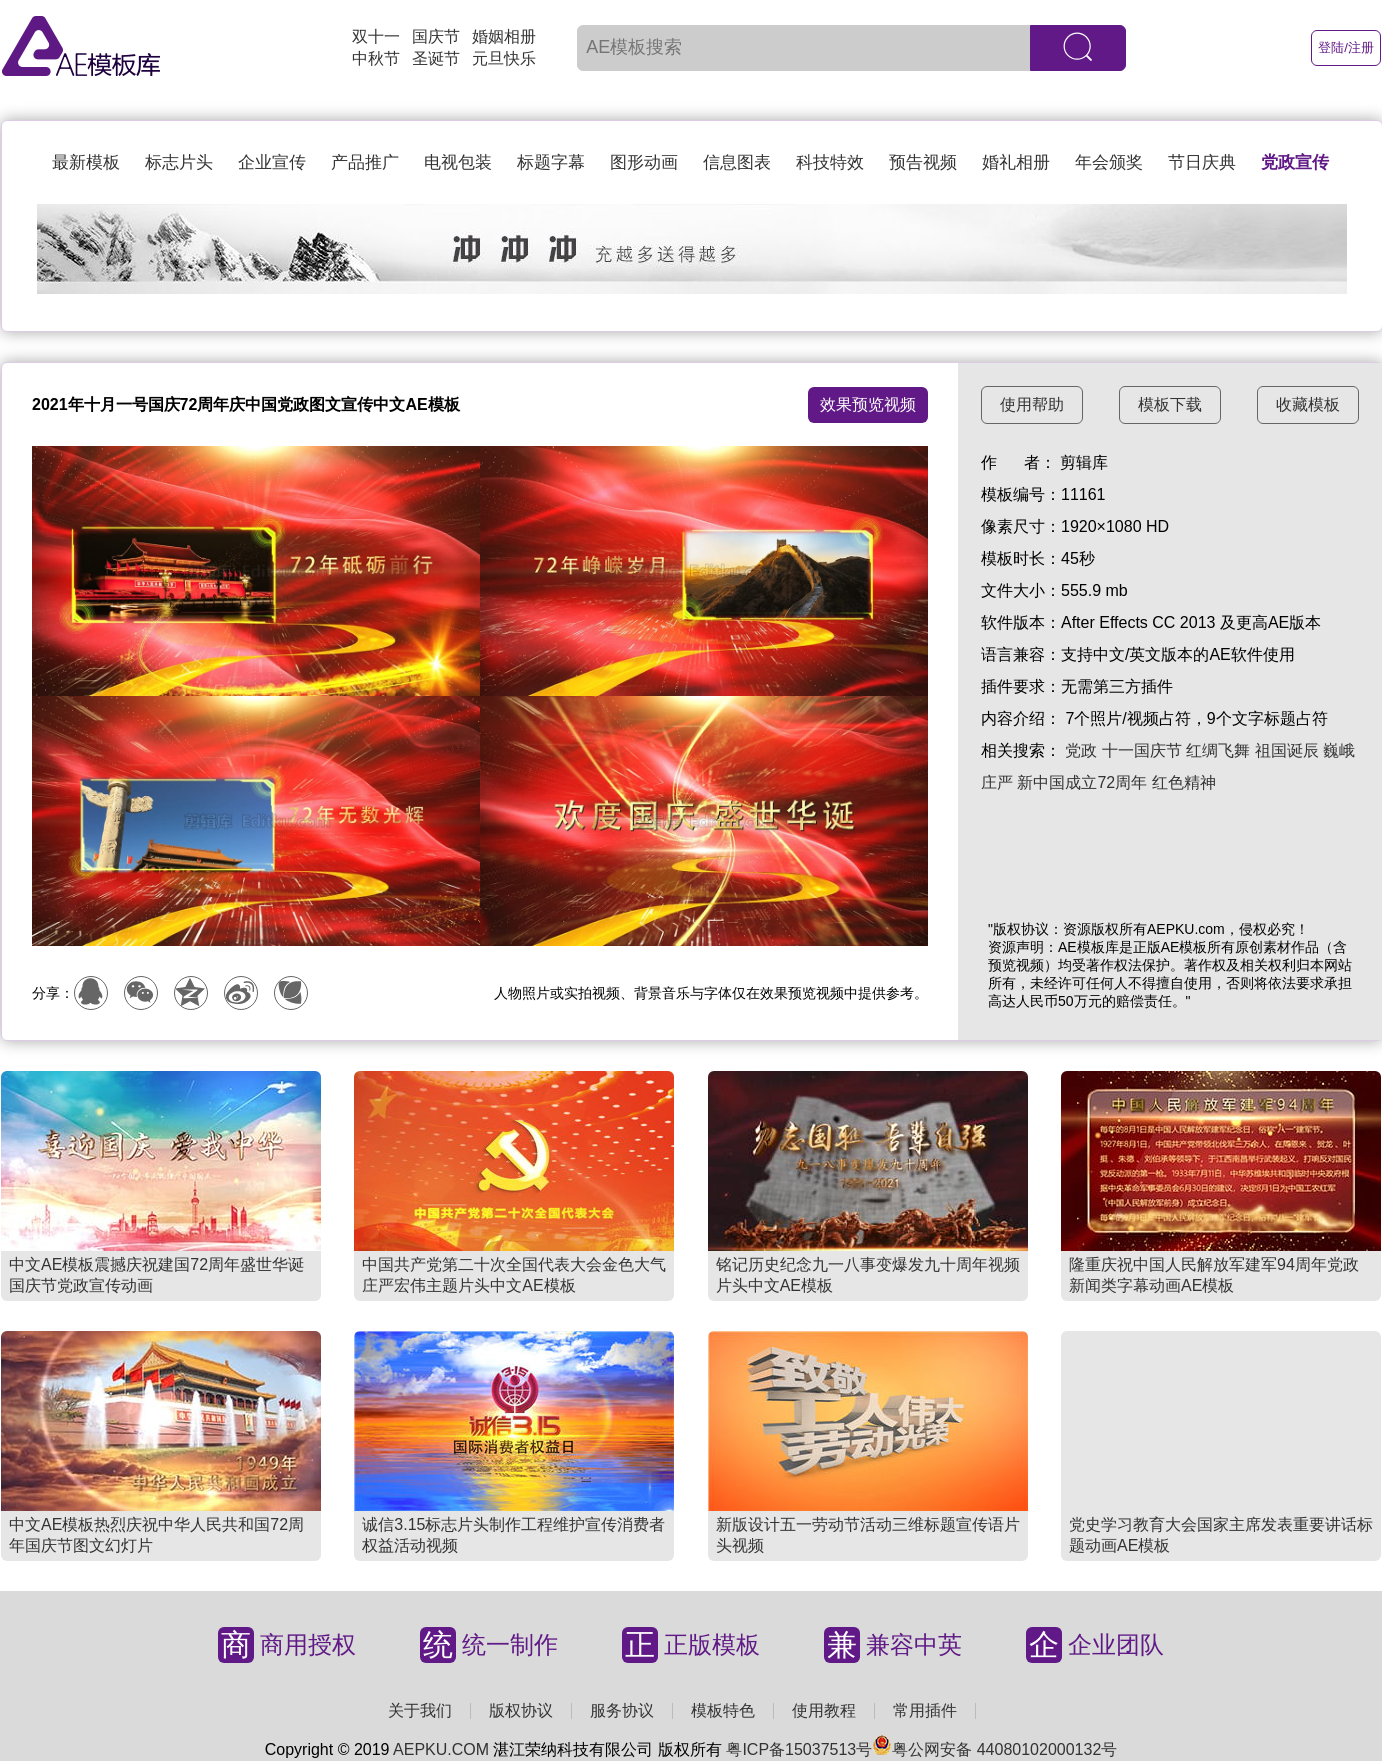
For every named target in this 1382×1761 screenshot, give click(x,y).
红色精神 (1184, 782)
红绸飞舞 (1218, 750)
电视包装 (458, 162)
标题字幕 (551, 162)
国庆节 (436, 36)
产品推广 (365, 162)
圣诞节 (436, 58)
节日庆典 (1202, 162)
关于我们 (420, 1710)
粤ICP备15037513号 (799, 1749)
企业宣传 (272, 162)
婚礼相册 (1016, 162)
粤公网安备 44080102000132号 (994, 1749)
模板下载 (1170, 404)
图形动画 (644, 162)
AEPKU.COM (441, 1749)
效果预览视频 (868, 404)
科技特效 (830, 162)
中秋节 (376, 58)
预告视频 (923, 162)
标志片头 (179, 162)
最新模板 (86, 162)
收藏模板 (1308, 404)
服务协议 (622, 1710)
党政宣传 (1295, 162)
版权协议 (521, 1710)
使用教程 (824, 1710)
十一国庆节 (1142, 750)
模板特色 (723, 1710)
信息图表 (737, 162)
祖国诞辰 (1287, 750)
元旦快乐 (504, 58)
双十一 (376, 36)
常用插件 (925, 1710)
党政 (1081, 750)
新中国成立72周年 (1082, 782)
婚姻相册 (504, 36)
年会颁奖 (1109, 162)
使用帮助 (1032, 404)
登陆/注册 (1346, 47)
